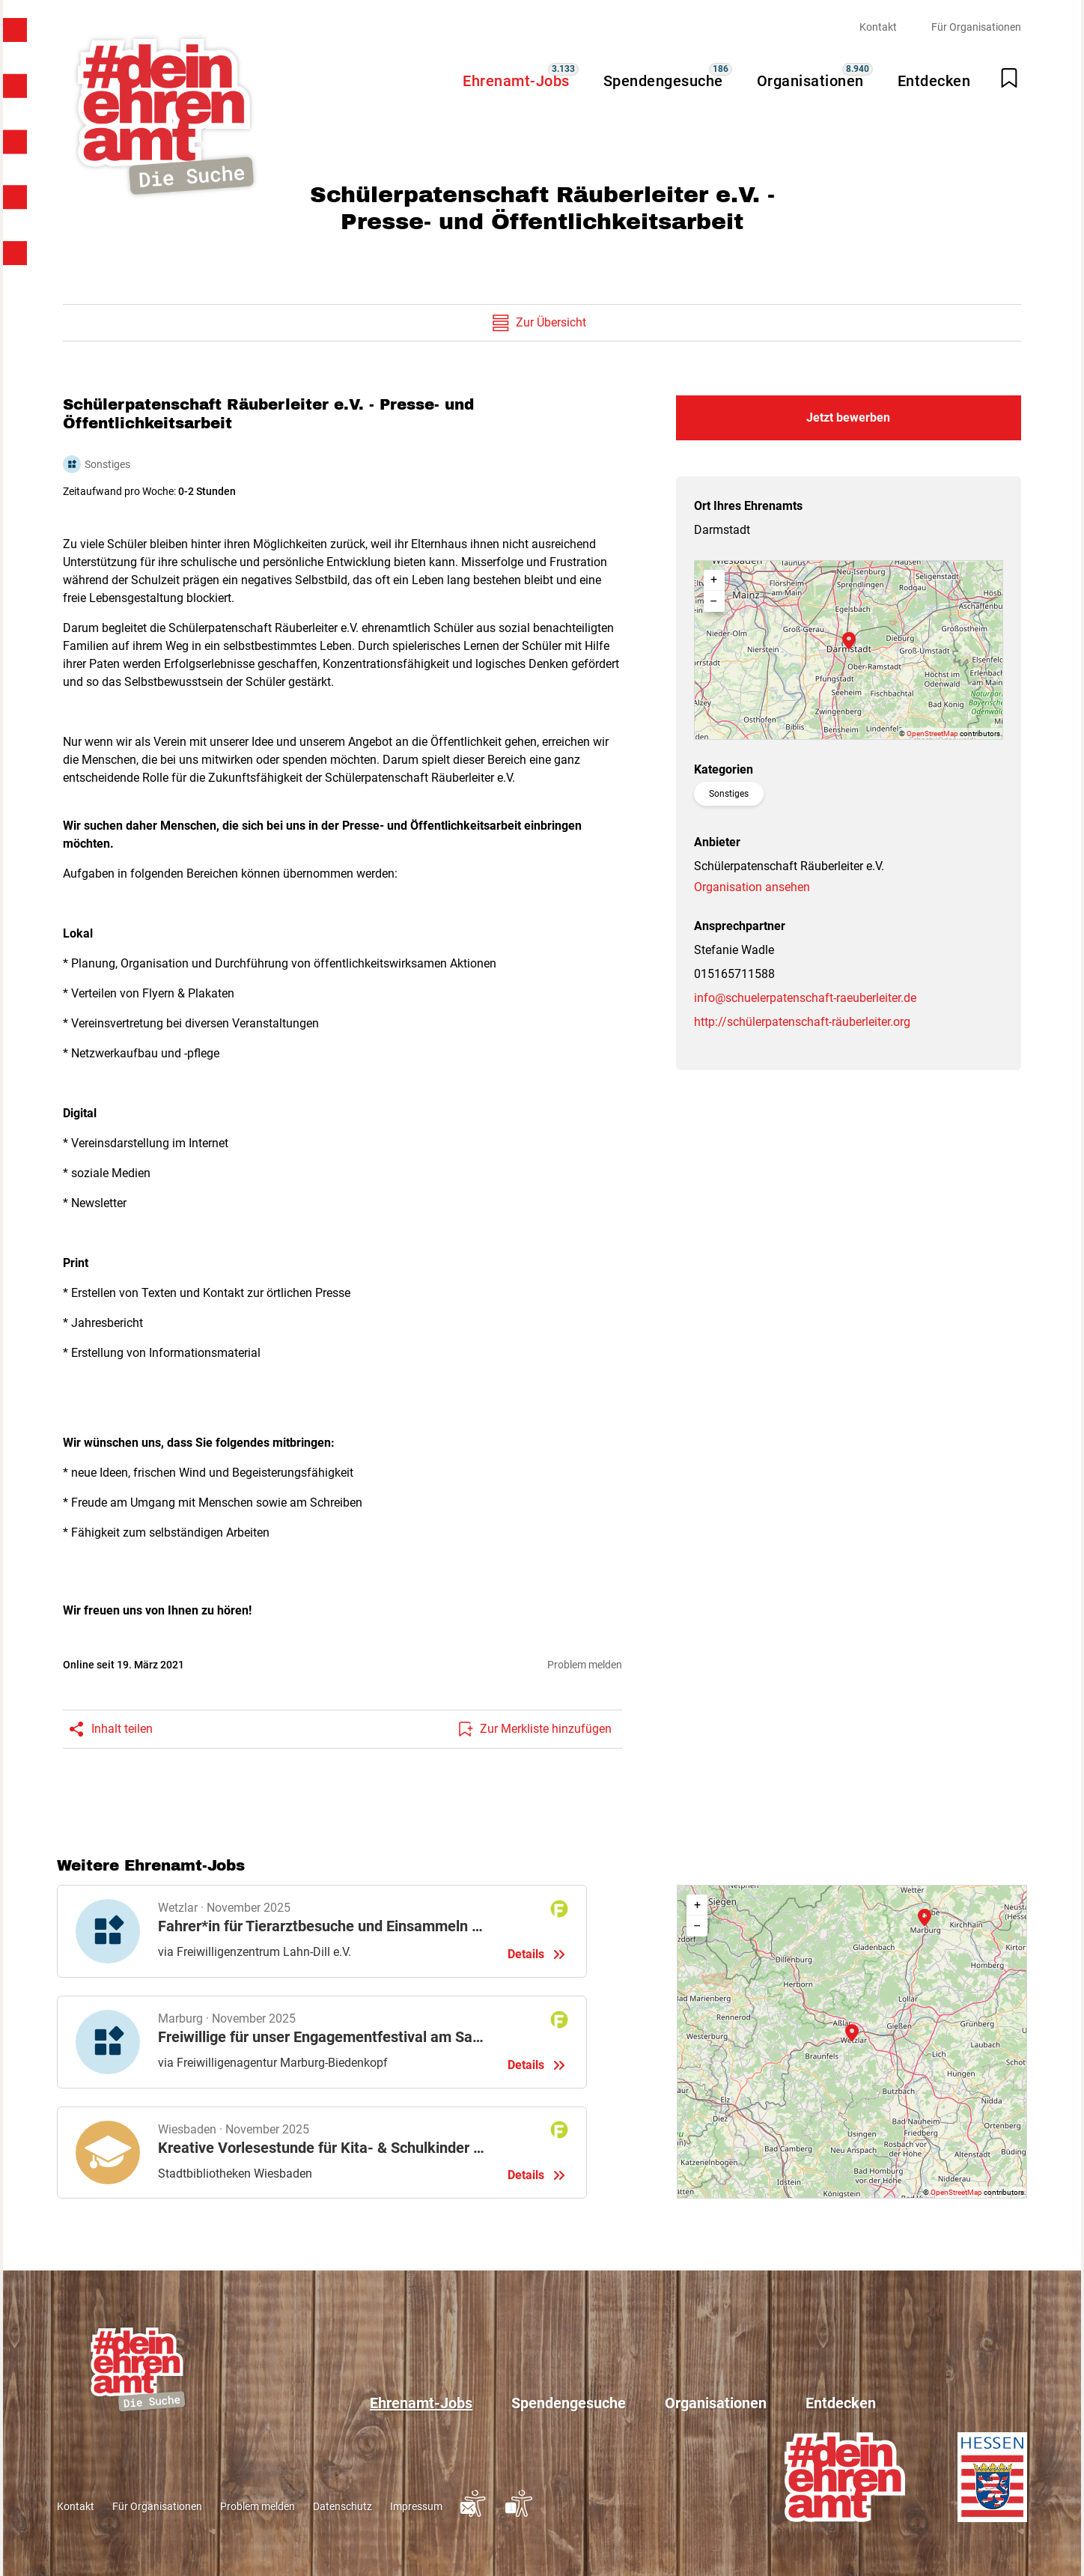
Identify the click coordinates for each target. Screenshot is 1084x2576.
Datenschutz (342, 2506)
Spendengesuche (663, 81)
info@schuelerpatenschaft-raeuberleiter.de (805, 998)
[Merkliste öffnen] (1009, 78)
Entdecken (934, 81)
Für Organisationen (976, 27)
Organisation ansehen (752, 887)
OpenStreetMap (932, 733)
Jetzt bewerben (848, 417)
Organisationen (810, 81)
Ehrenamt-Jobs (516, 81)
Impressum (416, 2506)
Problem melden (584, 1665)
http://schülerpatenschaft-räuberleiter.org (802, 1022)
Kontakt (878, 27)
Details (322, 1931)
